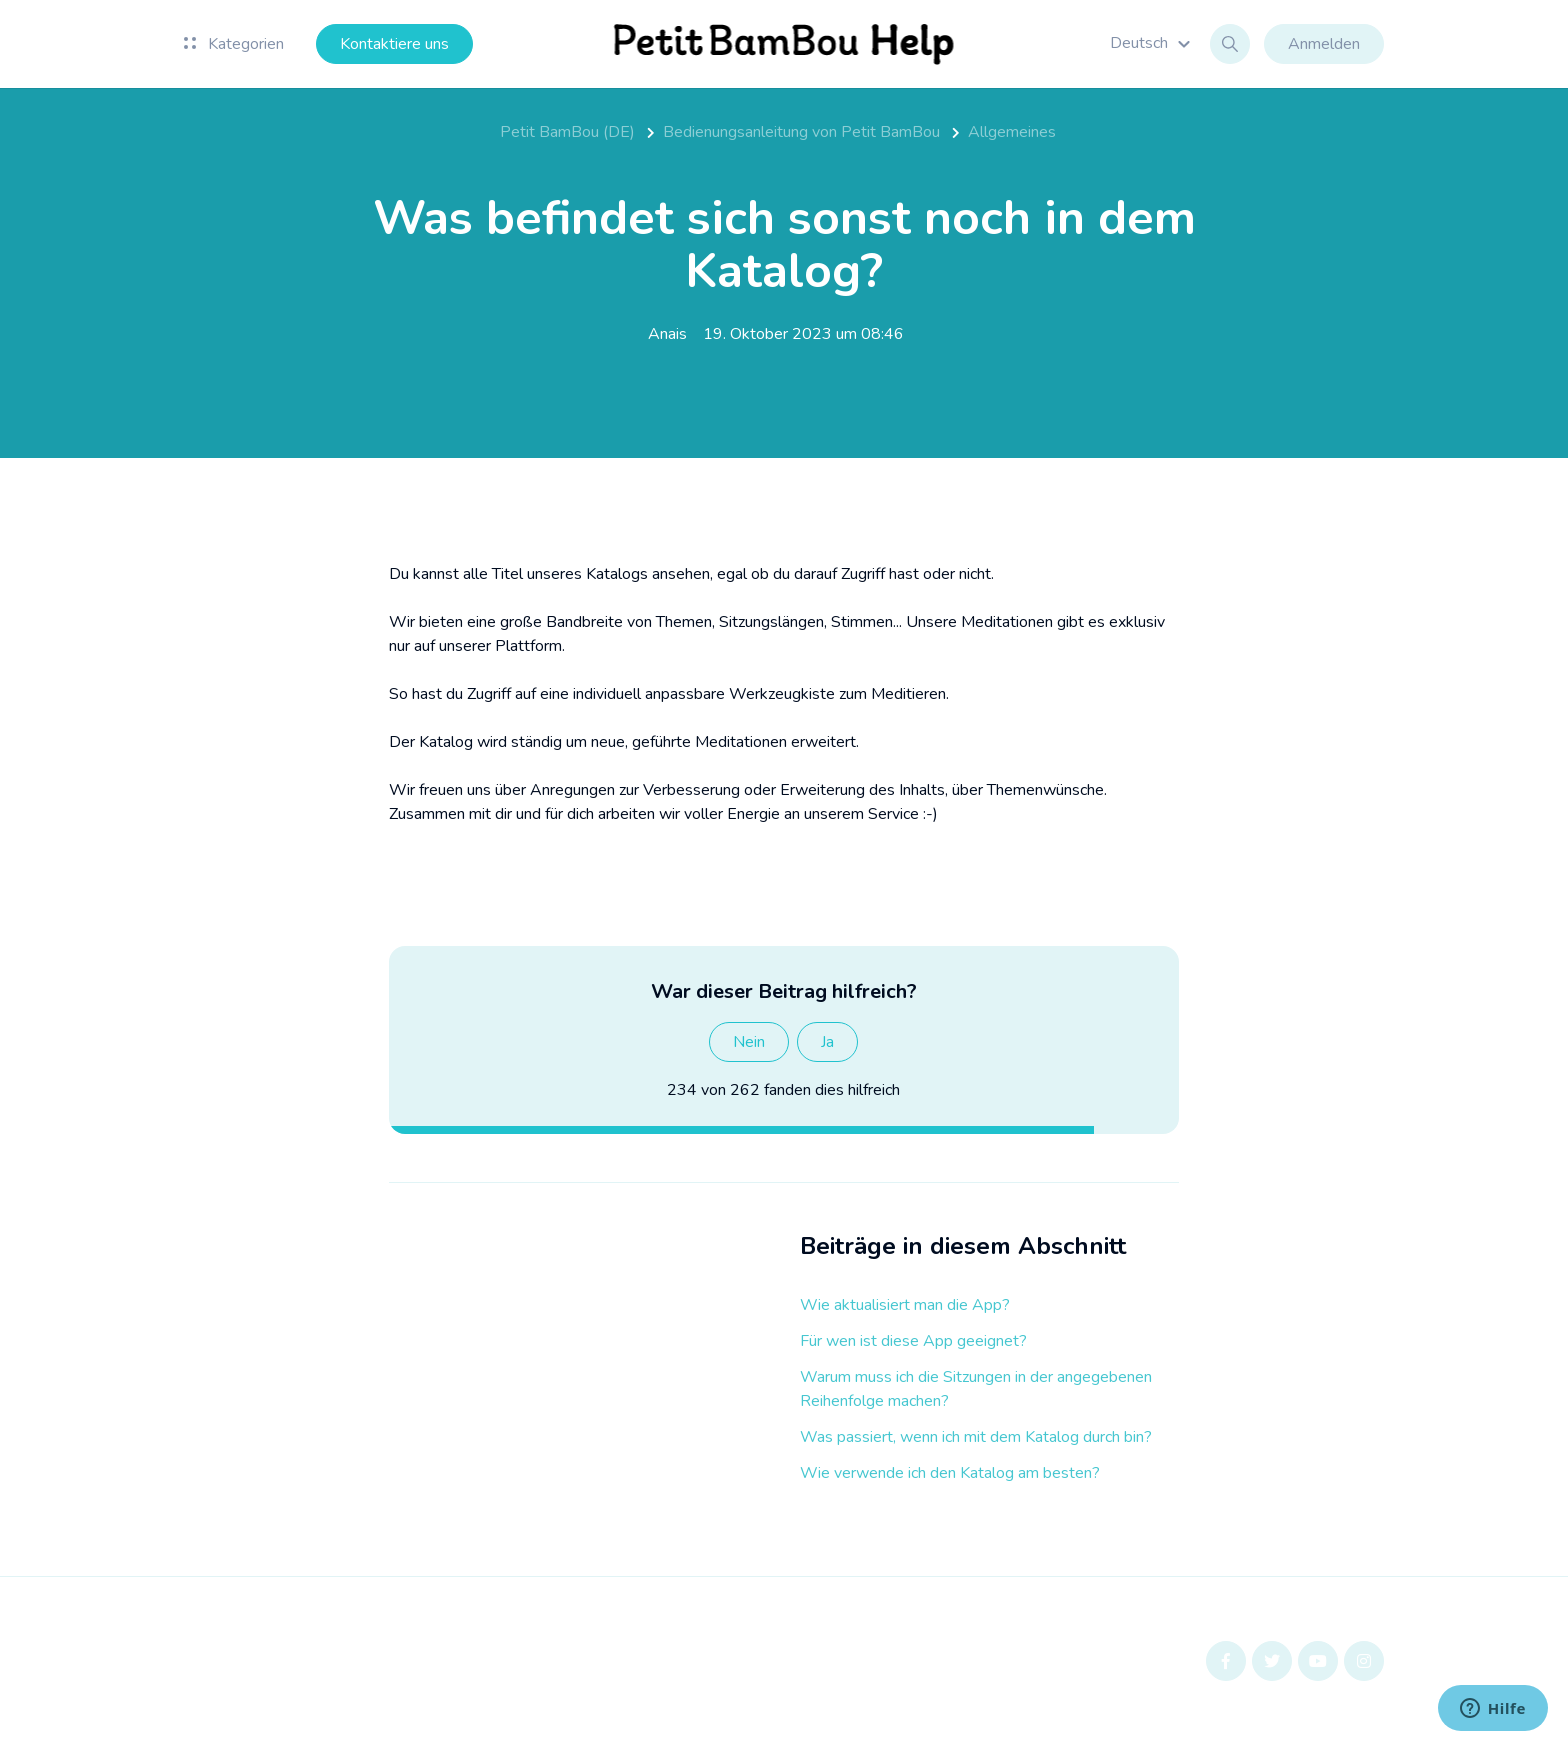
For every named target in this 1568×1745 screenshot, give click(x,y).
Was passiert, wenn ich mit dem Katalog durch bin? (976, 1437)
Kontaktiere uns (394, 44)
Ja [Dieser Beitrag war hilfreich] (827, 1042)
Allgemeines (1012, 132)
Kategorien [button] (234, 44)
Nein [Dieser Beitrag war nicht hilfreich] (749, 1042)
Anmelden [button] (1324, 44)
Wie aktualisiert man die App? (905, 1305)
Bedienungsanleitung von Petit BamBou (801, 132)
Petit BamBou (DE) (567, 132)
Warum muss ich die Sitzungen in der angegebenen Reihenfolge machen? (976, 1389)
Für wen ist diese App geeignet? (913, 1341)
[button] (1153, 43)
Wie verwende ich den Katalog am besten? (950, 1473)
